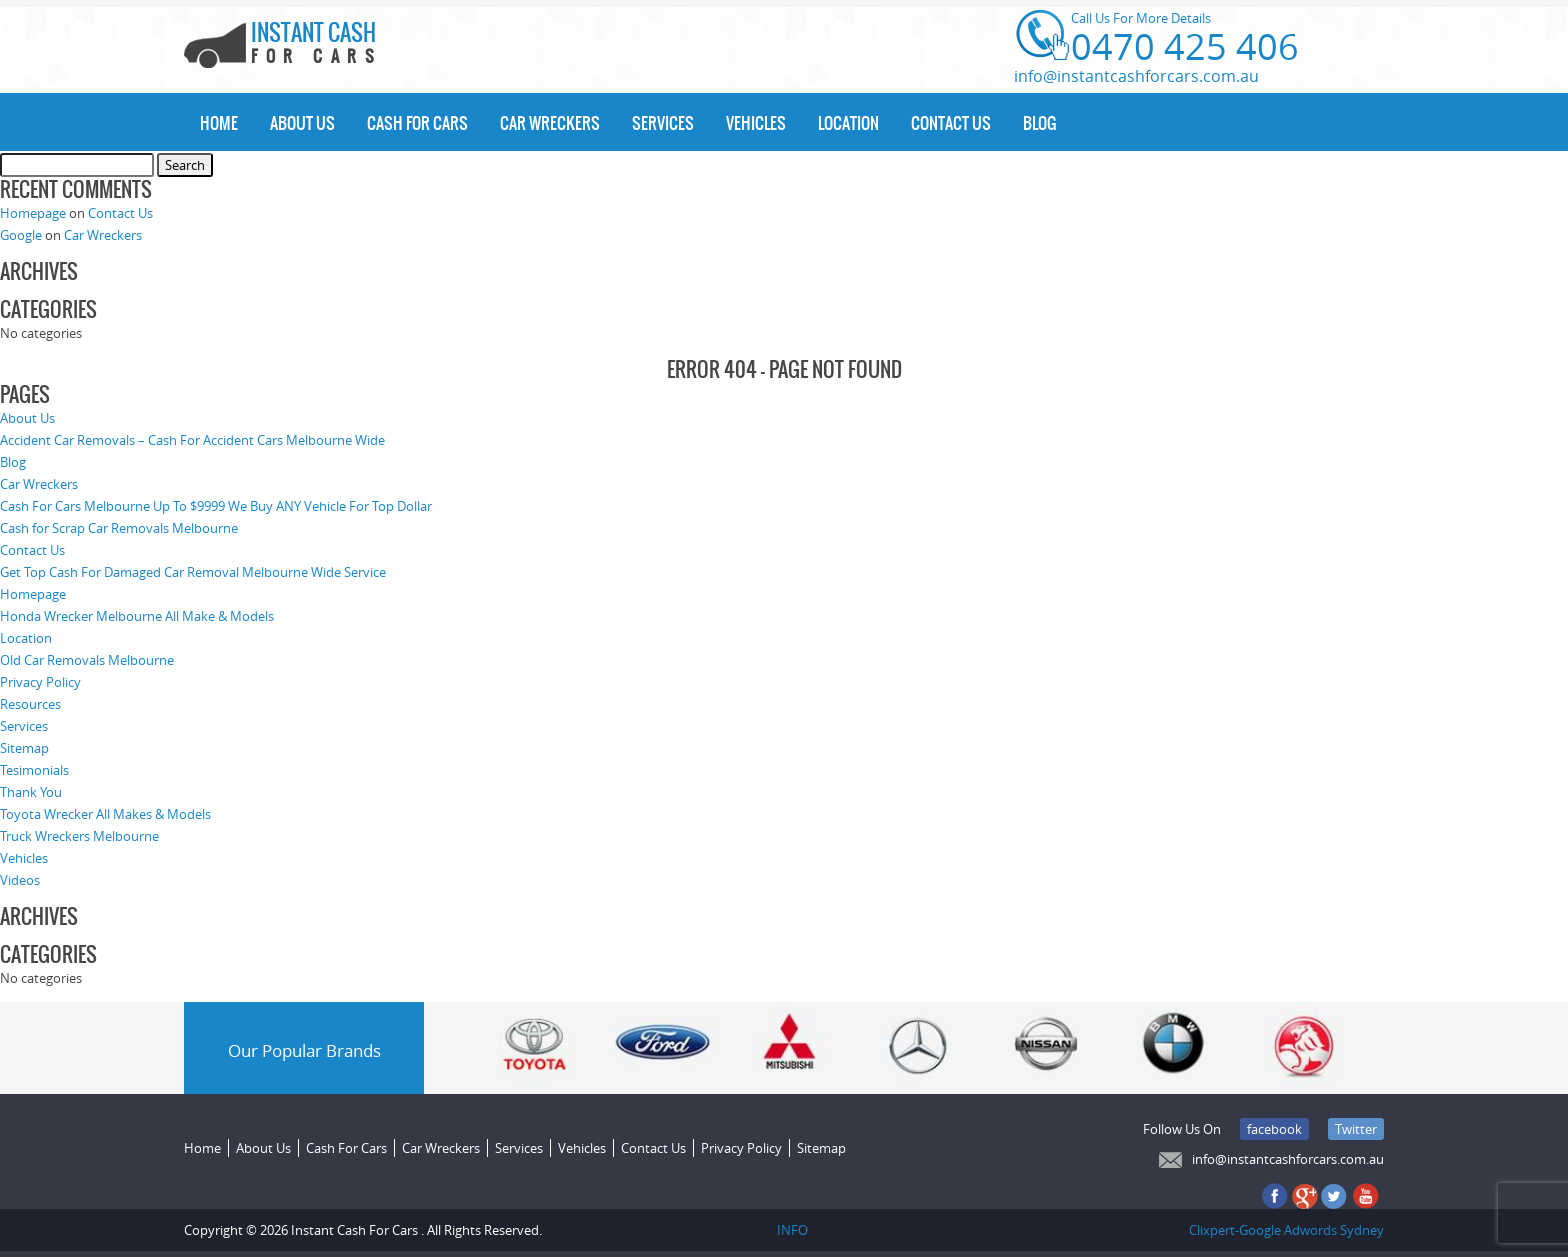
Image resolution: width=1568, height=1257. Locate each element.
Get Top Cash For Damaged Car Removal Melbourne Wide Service (193, 572)
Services (663, 123)
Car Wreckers (550, 123)
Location (848, 123)
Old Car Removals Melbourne (87, 660)
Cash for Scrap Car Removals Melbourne (119, 528)
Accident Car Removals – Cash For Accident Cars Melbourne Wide (192, 440)
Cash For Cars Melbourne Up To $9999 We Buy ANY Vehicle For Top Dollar (216, 506)
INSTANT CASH (319, 45)
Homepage (33, 213)
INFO (792, 1230)
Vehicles (756, 123)
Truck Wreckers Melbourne (79, 836)
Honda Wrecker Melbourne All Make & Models (137, 616)
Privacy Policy (40, 682)
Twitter (1356, 1129)
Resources (30, 704)
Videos (20, 880)
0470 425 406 (1185, 46)
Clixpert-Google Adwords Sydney (1286, 1230)
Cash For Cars (417, 123)
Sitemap (24, 748)
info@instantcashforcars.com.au (1136, 76)
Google (21, 235)
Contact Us (951, 123)
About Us (302, 123)
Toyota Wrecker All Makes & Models (105, 814)
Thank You (31, 792)
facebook (1274, 1129)
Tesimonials (34, 770)
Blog (1039, 123)
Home (219, 123)
